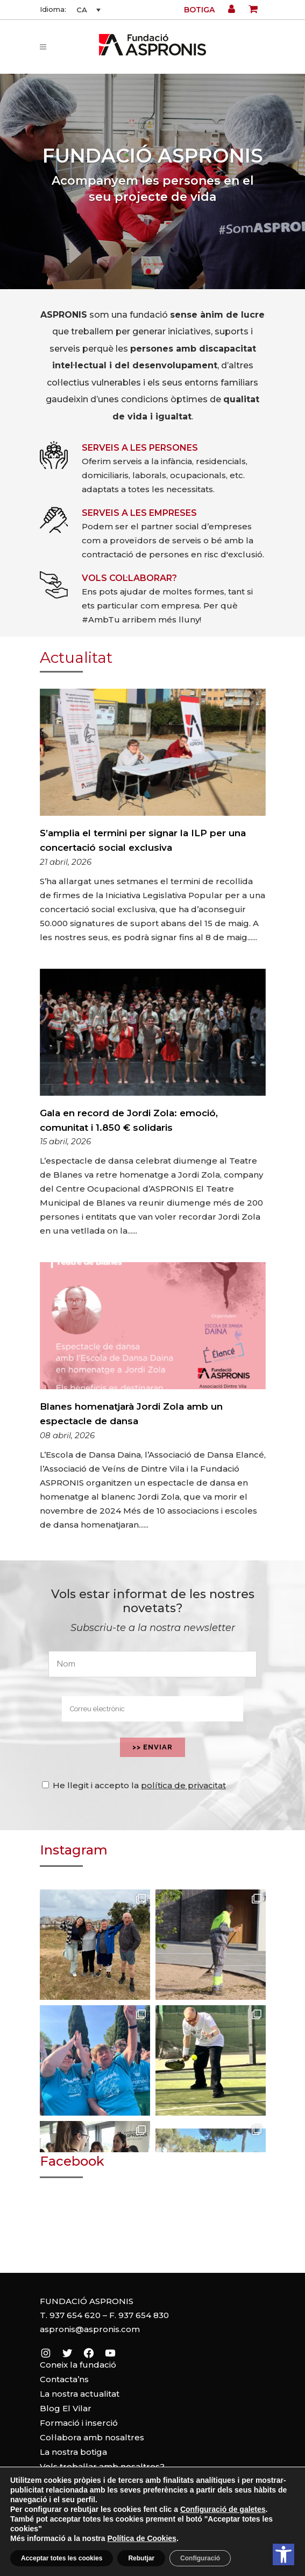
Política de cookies (152, 2549)
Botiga (199, 10)
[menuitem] (87, 9)
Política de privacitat (152, 2562)
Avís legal (152, 2537)
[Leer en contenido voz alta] (251, 2554)
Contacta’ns (64, 2379)
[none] (87, 9)
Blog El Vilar (65, 2408)
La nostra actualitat (79, 2394)
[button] (283, 2554)
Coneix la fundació (78, 2365)
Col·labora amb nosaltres (92, 2437)
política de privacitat (183, 1785)
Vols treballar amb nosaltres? (102, 2466)
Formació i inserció (79, 2423)
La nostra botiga (73, 2452)
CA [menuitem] (81, 9)
